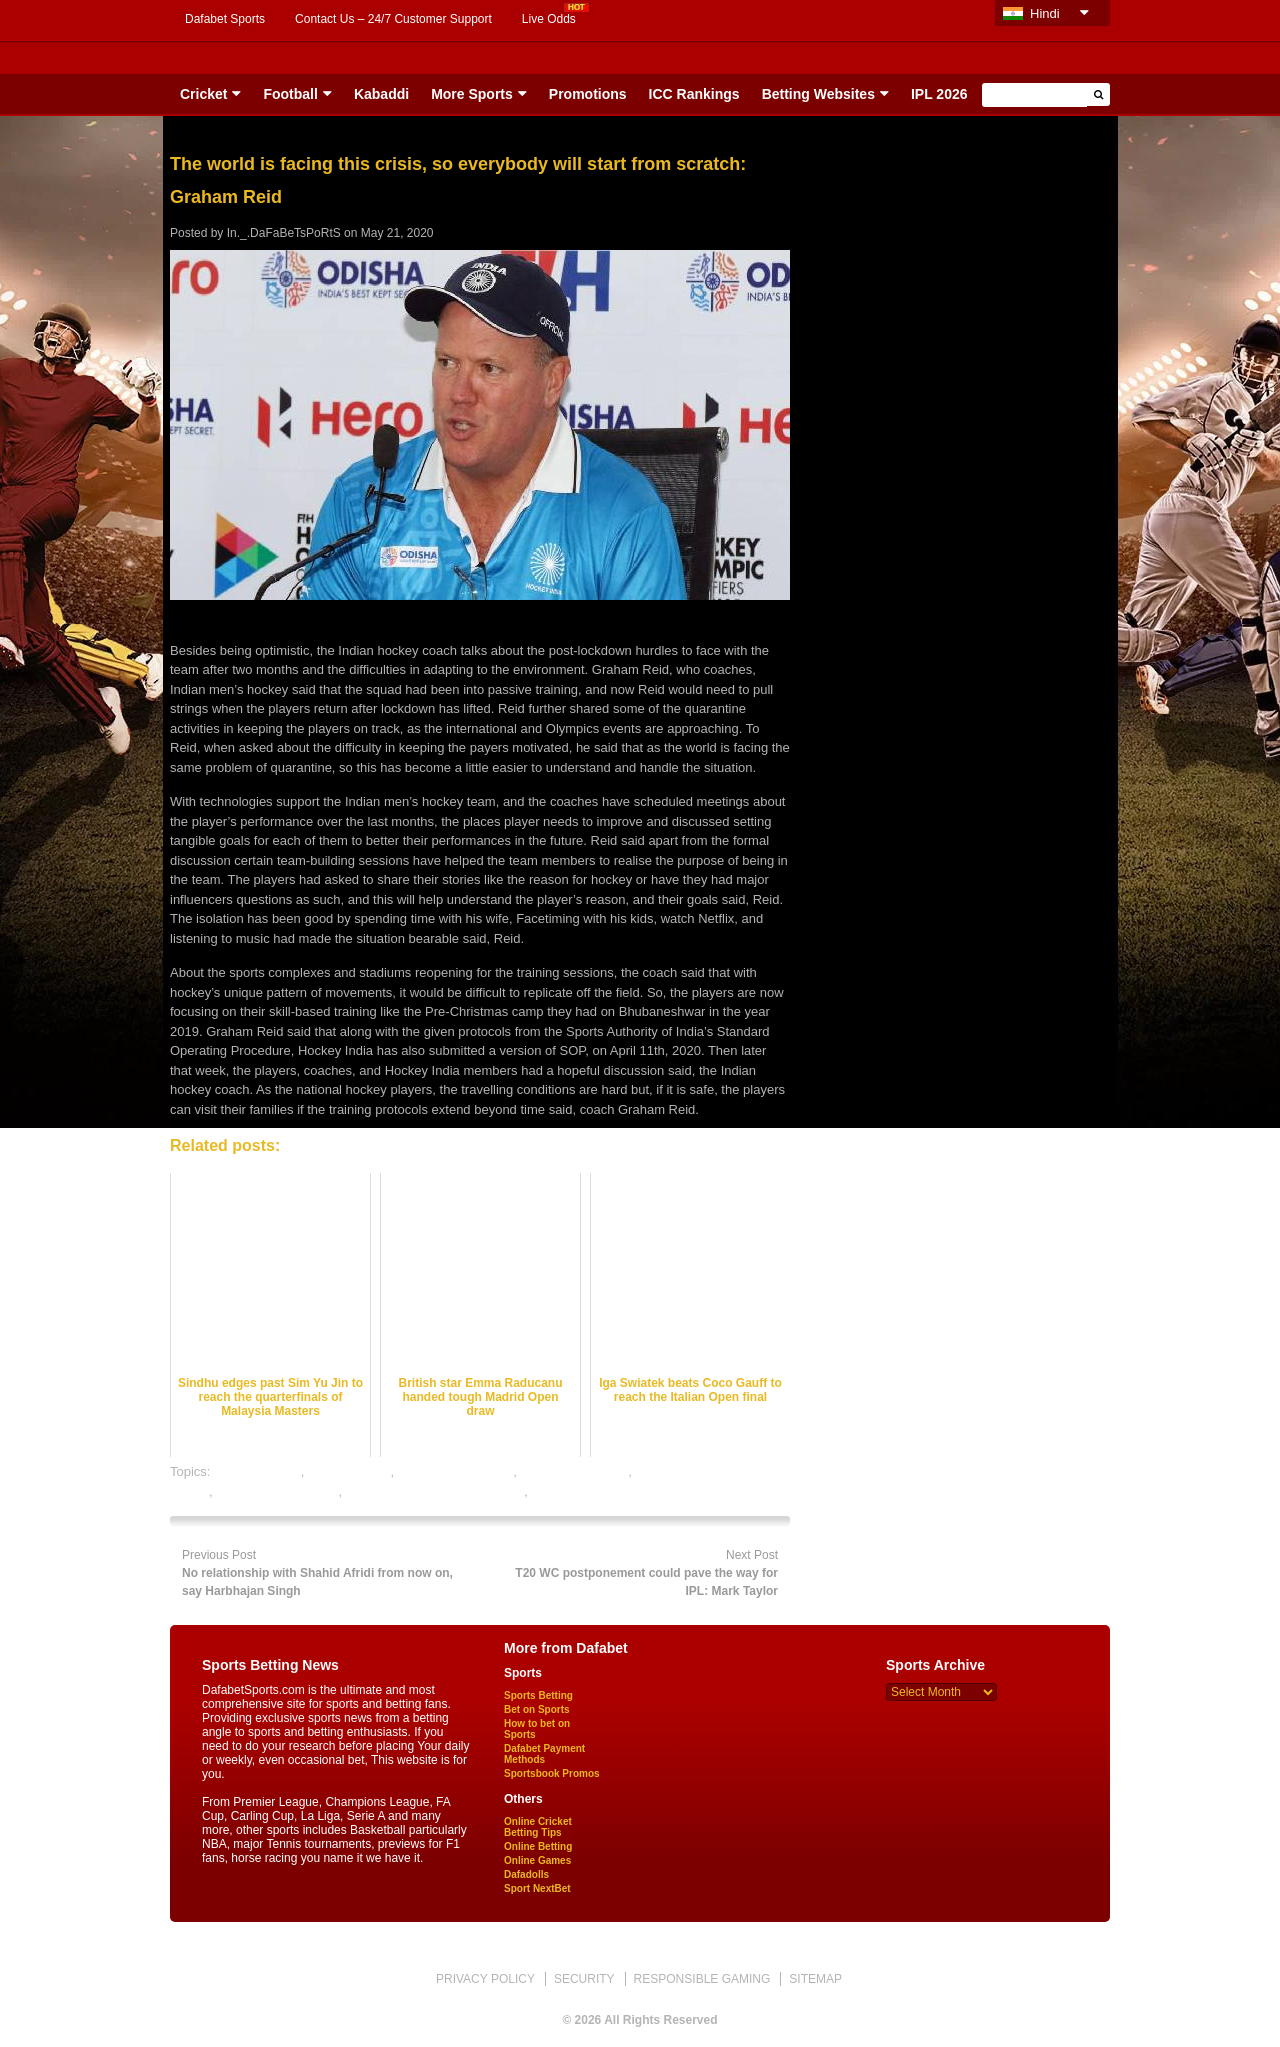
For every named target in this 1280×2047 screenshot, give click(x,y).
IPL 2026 (939, 94)
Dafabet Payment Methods (544, 1754)
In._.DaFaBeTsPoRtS (284, 233)
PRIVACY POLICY (485, 1979)
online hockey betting (277, 1491)
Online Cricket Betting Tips (538, 1827)
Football (290, 94)
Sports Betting (538, 1695)
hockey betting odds (456, 1471)
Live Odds (549, 19)
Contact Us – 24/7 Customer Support (393, 19)
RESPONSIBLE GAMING (702, 1979)
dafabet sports (349, 1471)
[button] (1098, 94)
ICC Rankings (694, 94)
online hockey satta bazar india (435, 1491)
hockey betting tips (575, 1471)
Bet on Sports (537, 1709)
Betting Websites (818, 94)
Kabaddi (381, 94)
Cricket (203, 94)
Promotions (588, 94)
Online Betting (538, 1846)
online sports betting (589, 1491)
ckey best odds (257, 1471)
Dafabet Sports (225, 19)
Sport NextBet (537, 1888)
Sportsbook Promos (552, 1773)
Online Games (537, 1860)
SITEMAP (815, 1979)
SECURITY (584, 1979)
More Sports (472, 94)
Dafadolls (526, 1874)
